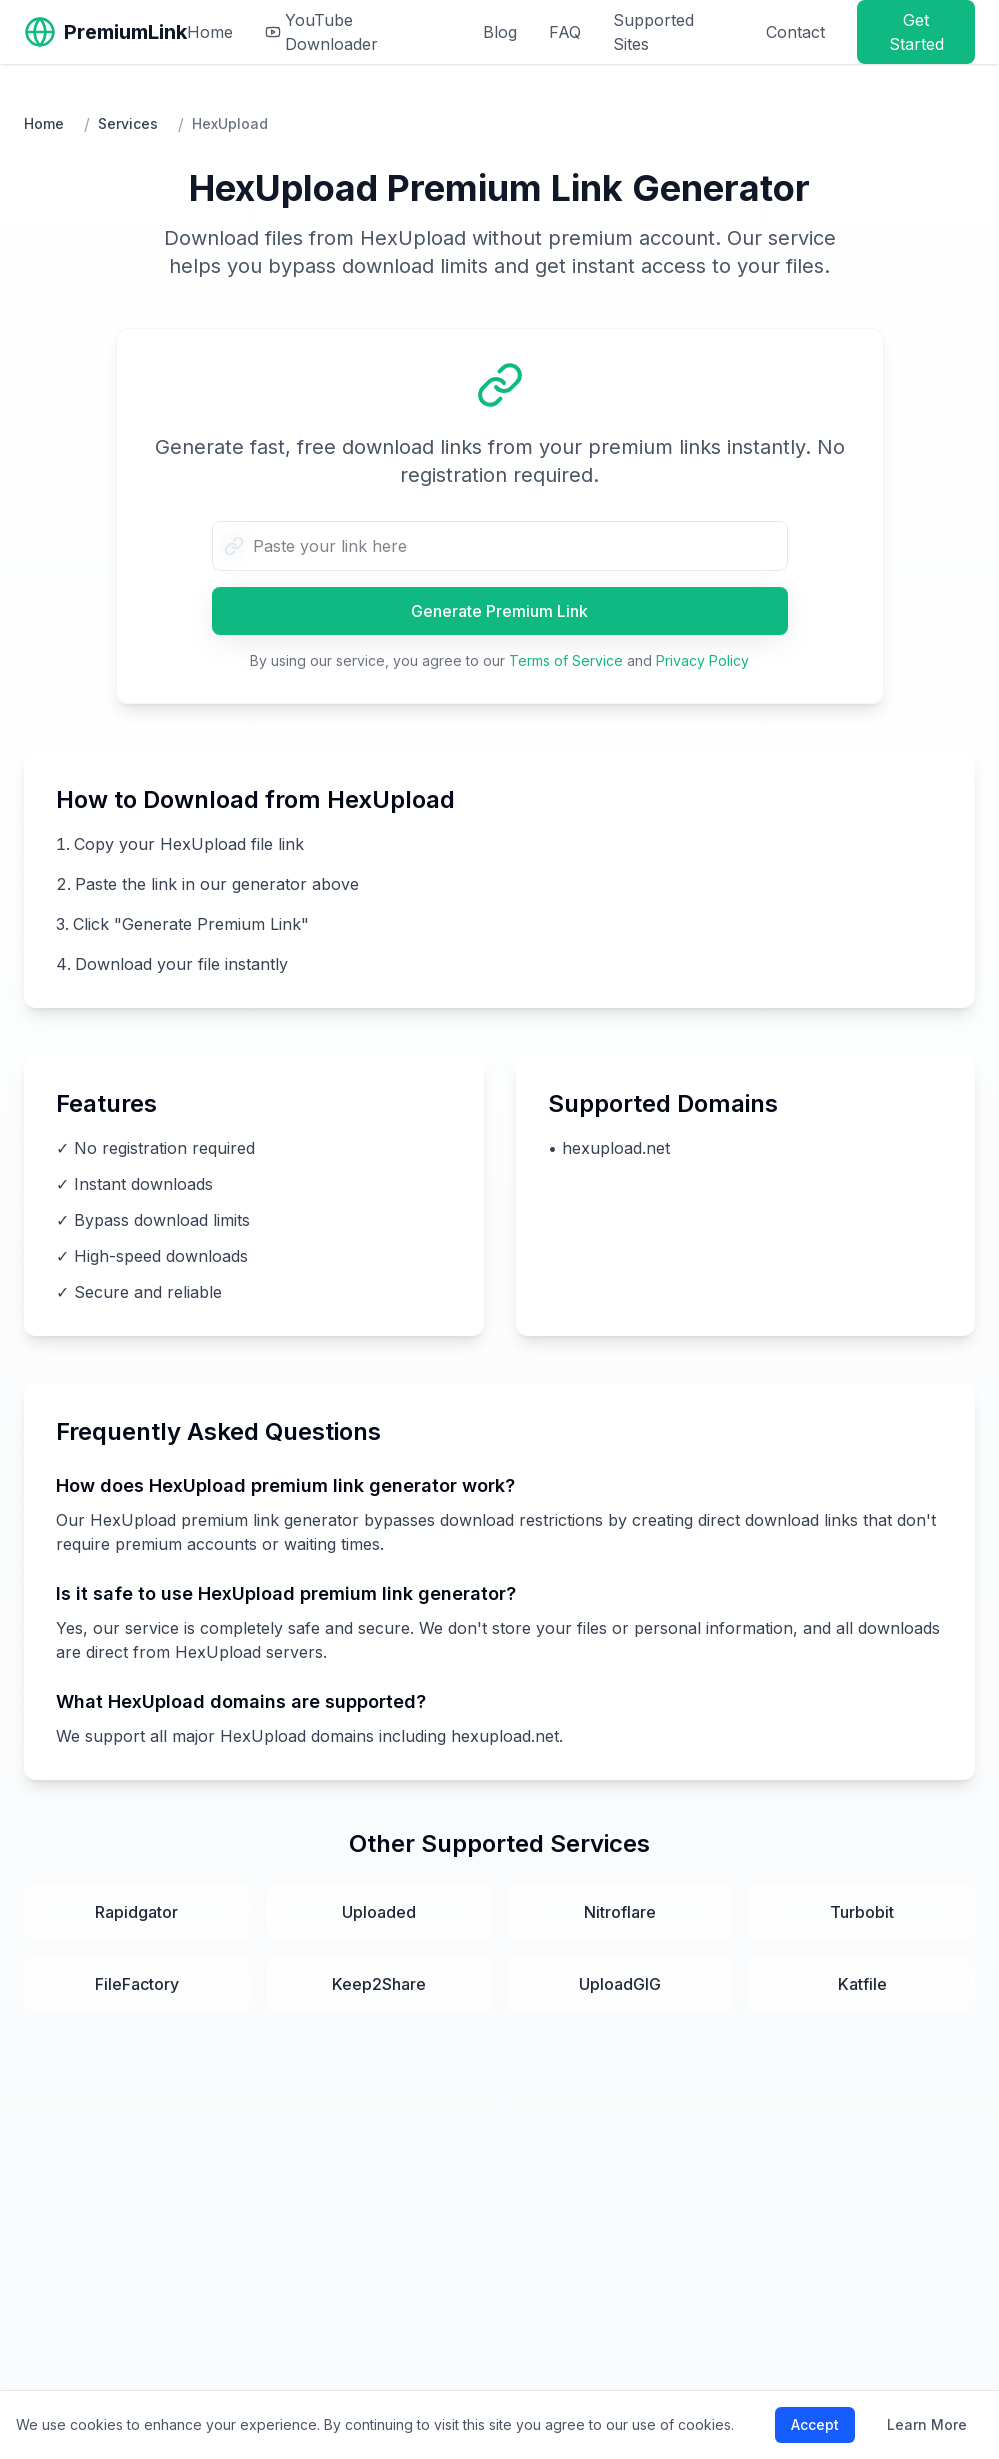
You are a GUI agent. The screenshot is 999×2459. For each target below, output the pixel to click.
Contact (795, 32)
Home (210, 32)
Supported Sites (653, 32)
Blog (500, 32)
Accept (815, 2424)
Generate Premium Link (499, 611)
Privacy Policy (702, 660)
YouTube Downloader (321, 32)
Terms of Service (566, 660)
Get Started (916, 32)
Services (128, 123)
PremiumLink (125, 32)
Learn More (927, 2424)
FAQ (565, 32)
